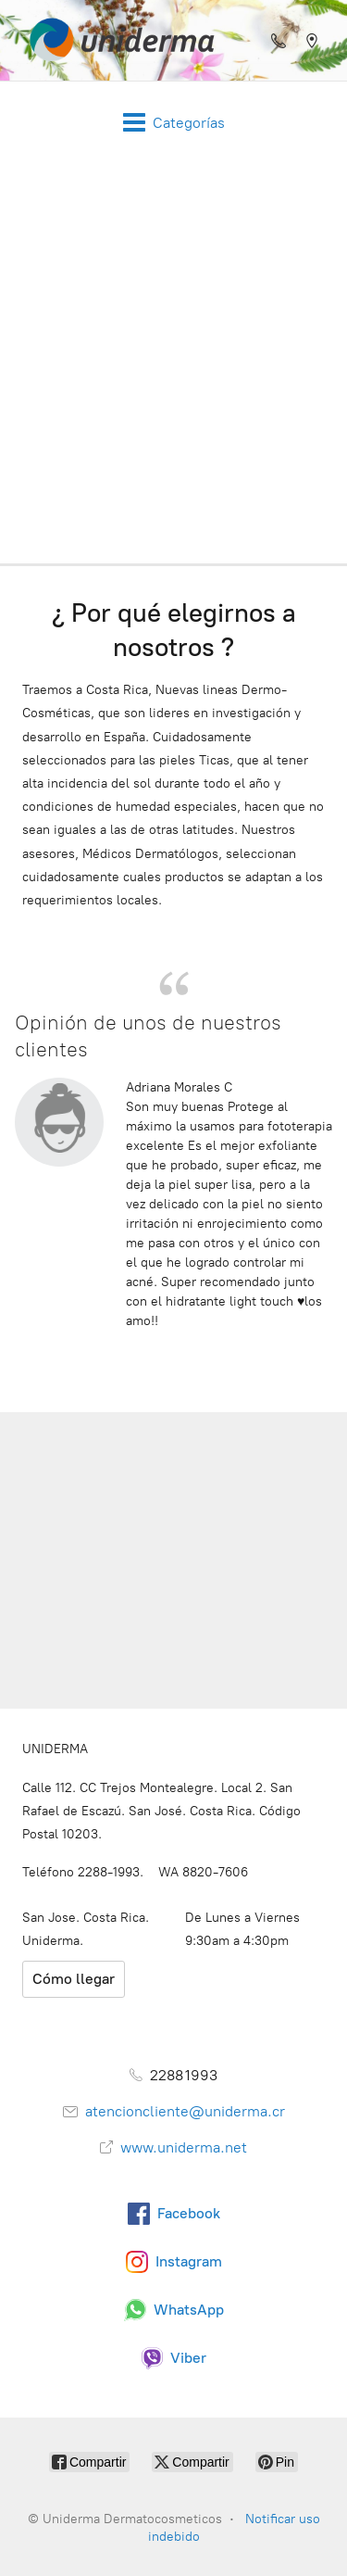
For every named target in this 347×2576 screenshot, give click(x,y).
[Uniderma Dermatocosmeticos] (117, 40)
